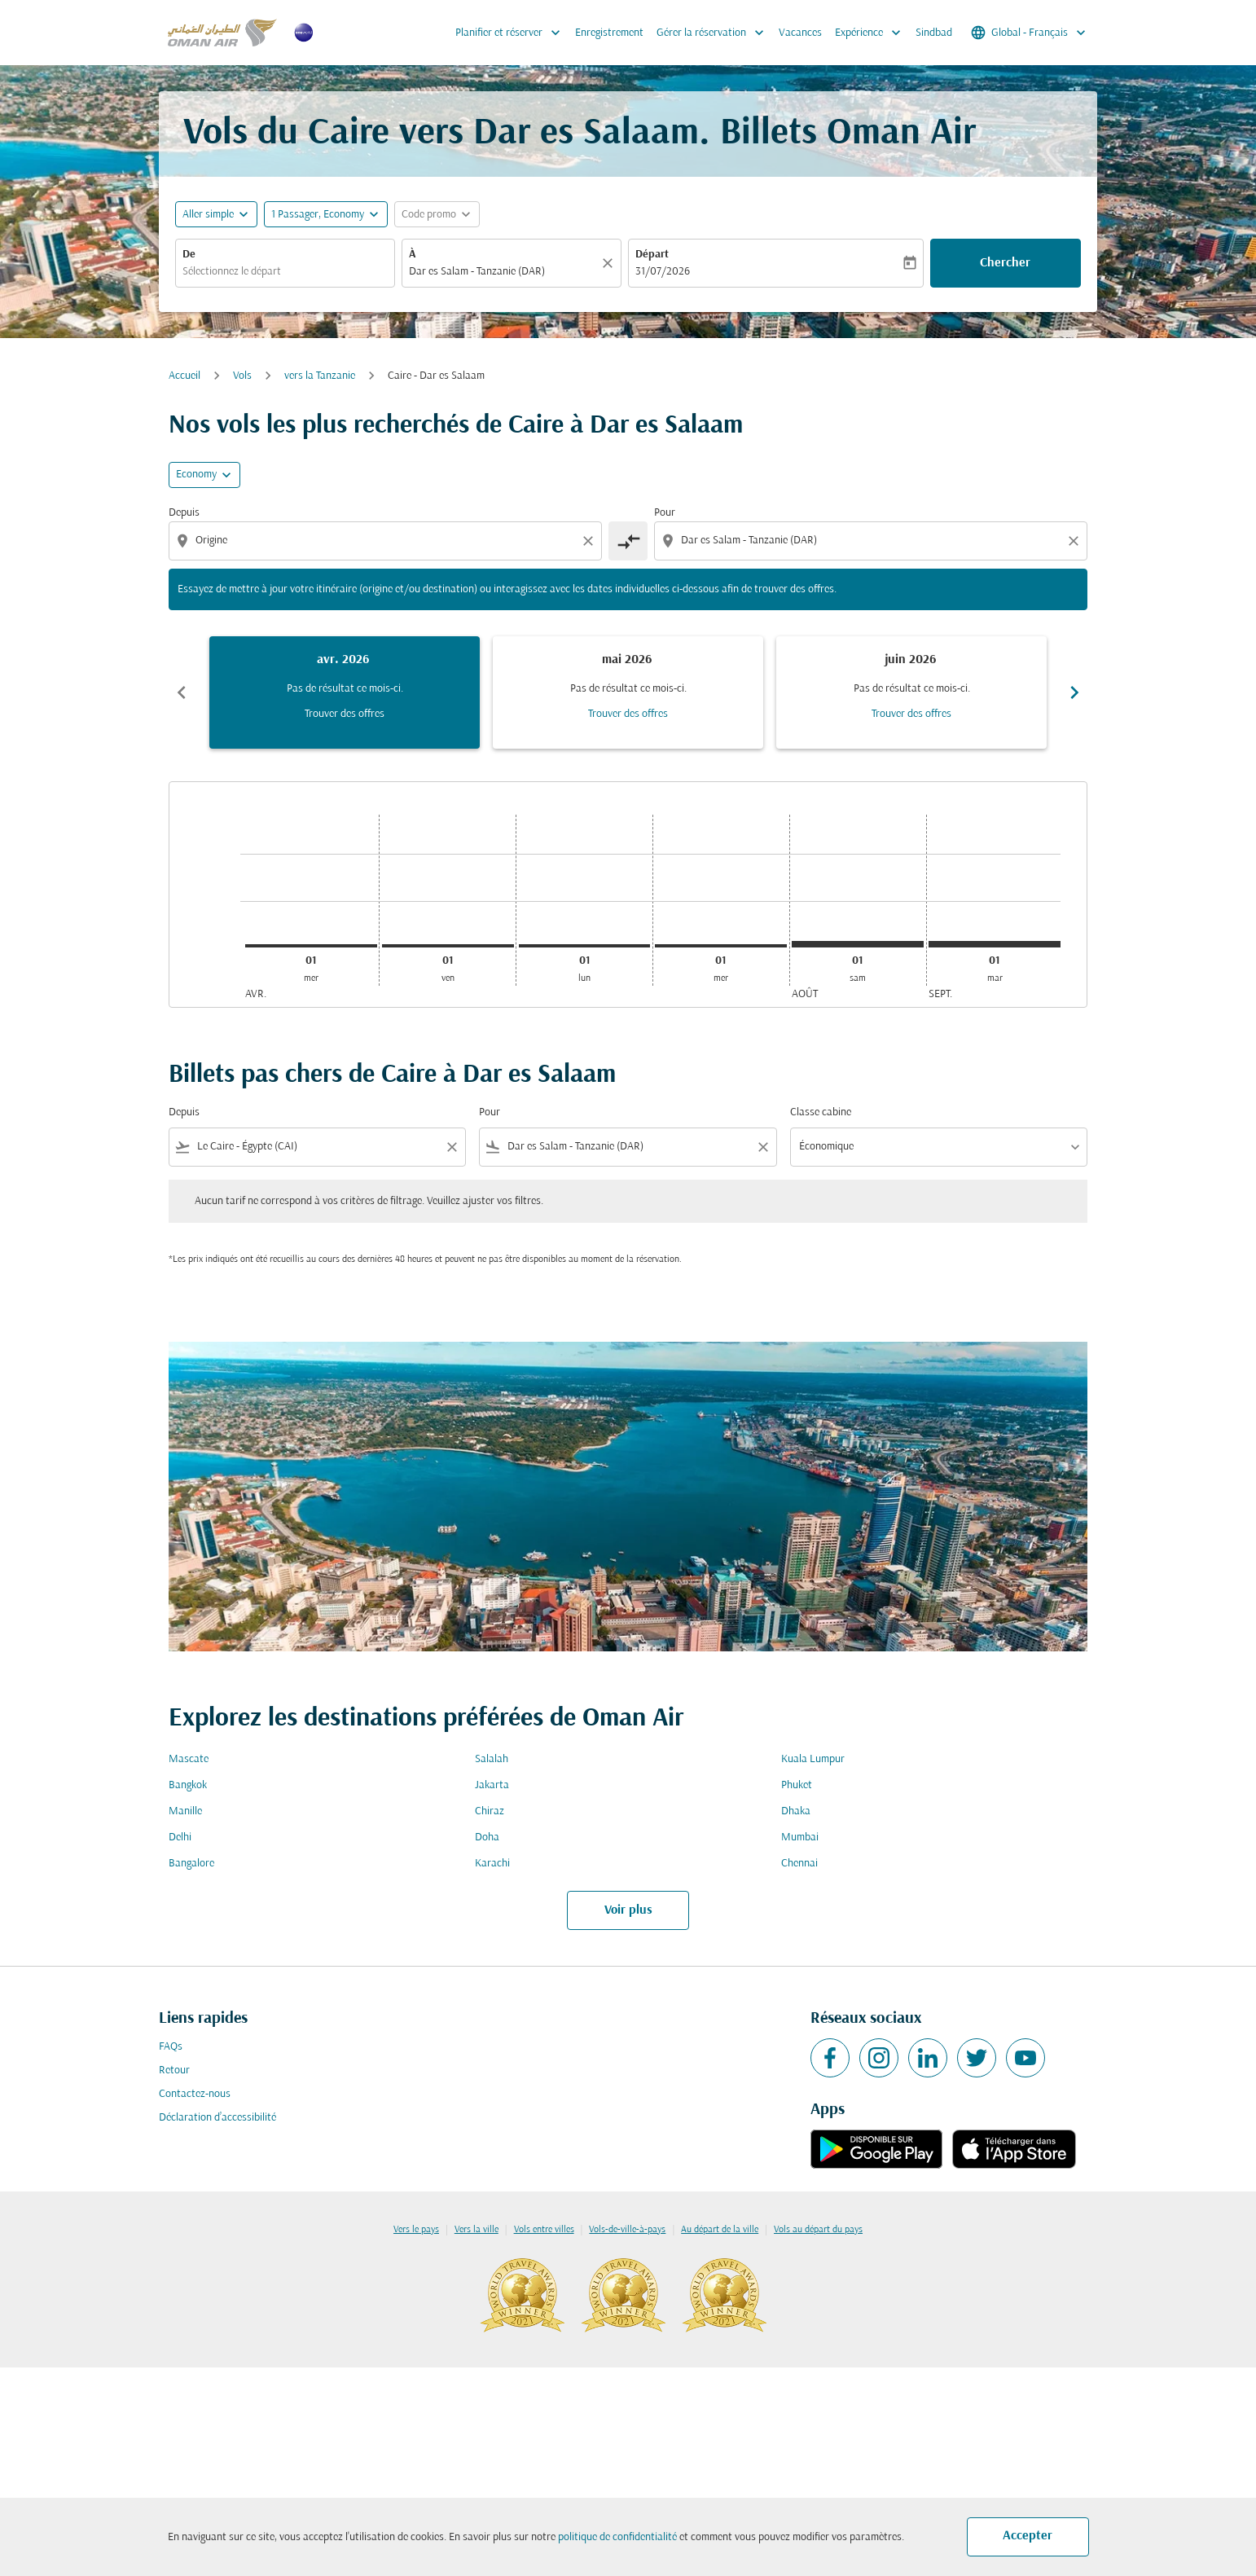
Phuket (796, 1785)
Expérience (872, 32)
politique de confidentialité (617, 2537)
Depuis (184, 513)
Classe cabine (820, 1112)
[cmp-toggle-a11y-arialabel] (628, 540)
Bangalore (191, 1863)
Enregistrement (609, 33)
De (188, 254)
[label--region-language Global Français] (1029, 32)
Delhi (180, 1837)
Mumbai (800, 1837)
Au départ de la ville (719, 2230)
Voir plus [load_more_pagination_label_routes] (628, 1910)
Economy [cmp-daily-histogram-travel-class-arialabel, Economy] (196, 474)
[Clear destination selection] (1076, 541)
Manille (185, 1811)
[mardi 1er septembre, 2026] (995, 944)
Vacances (800, 33)
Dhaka (795, 1811)
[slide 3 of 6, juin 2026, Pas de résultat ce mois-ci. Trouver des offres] (911, 692)
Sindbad (934, 33)
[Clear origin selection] (590, 541)
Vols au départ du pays (818, 2230)
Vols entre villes (544, 2230)
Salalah (491, 1759)
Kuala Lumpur (813, 1759)
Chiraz (489, 1811)
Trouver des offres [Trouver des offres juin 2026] (911, 714)
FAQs (170, 2047)
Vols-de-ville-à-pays (627, 2230)
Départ (652, 254)
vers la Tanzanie (319, 376)
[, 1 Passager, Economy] (317, 214)
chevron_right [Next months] (1074, 692)
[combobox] (285, 271)
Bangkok (188, 1785)
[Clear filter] (451, 1147)
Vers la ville (476, 2230)
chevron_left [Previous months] (182, 692)
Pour (664, 513)
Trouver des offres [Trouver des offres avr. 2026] (344, 714)
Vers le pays (416, 2230)
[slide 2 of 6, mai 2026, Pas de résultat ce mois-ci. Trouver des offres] (628, 692)
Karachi (492, 1863)
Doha (487, 1837)
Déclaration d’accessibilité (217, 2118)
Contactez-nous (195, 2094)
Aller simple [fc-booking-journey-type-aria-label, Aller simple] (208, 215)
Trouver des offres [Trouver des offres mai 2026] (628, 714)
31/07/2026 (662, 272)
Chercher (1005, 263)
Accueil (184, 376)
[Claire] (610, 263)
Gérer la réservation (714, 32)
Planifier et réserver (512, 32)
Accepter (1027, 2536)
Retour (174, 2070)
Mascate (189, 1759)
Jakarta (492, 1785)
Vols (242, 376)
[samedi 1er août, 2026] (858, 944)
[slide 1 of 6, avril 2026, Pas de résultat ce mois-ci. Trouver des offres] (344, 692)
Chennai (799, 1863)
